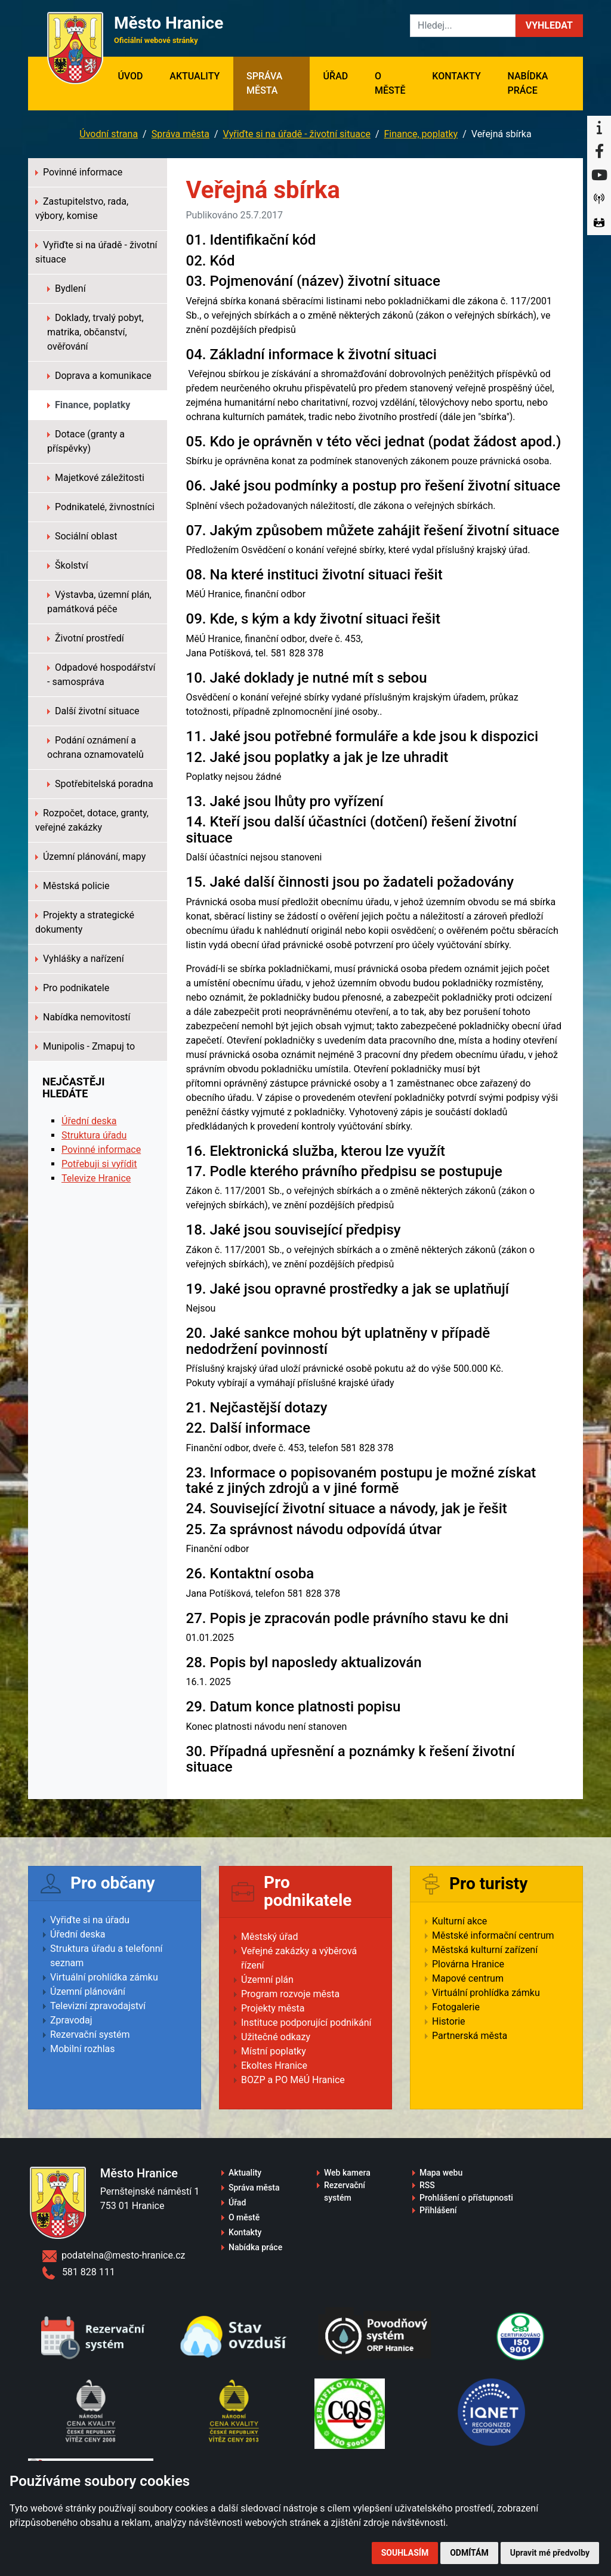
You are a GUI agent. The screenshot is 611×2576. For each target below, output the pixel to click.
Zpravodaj (71, 2020)
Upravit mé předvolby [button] (550, 2553)
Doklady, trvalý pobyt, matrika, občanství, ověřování (95, 332)
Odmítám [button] (469, 2553)
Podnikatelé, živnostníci (101, 507)
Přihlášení (438, 2210)
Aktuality (194, 76)
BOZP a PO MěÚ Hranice (293, 2080)
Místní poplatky (273, 2051)
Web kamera (347, 2172)
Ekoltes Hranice (274, 2065)
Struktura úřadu (93, 1135)
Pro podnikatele (72, 988)
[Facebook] (599, 151)
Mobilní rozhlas (82, 2048)
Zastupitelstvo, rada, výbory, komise (81, 208)
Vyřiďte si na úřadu (89, 1920)
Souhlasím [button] (404, 2553)
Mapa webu (440, 2172)
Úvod (137, 75)
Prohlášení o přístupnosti (466, 2197)
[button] (549, 25)
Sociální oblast (82, 536)
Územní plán (267, 1979)
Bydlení (66, 288)
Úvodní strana (108, 134)
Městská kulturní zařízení (485, 1949)
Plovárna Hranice (468, 1964)
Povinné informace (78, 172)
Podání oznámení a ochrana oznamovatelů (95, 747)
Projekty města (272, 2008)
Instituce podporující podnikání (306, 2022)
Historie (448, 2021)
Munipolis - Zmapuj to (85, 1046)
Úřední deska (89, 1121)
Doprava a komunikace (99, 375)
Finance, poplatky (421, 134)
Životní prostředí (85, 638)
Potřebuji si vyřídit (99, 1164)
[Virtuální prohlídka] (599, 223)
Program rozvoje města (290, 1994)
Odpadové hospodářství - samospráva (101, 674)
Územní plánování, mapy (90, 856)
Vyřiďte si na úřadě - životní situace (297, 134)
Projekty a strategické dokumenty (84, 922)
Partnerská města (469, 2035)
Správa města (264, 83)
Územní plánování (87, 1991)
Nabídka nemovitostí (83, 1017)
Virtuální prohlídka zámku (104, 1977)
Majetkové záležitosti (95, 477)
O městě (390, 83)
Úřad (335, 76)
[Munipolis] (599, 199)
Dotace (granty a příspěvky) (86, 441)
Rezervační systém (90, 2034)
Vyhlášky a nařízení (79, 958)
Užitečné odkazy (275, 2037)
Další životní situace (93, 711)
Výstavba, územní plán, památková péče (99, 602)
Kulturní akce (459, 1921)
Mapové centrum (468, 1978)
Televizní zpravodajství (98, 2006)
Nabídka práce (527, 83)
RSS (427, 2185)
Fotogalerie (456, 2007)
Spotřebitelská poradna (100, 783)
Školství (67, 565)
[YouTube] (599, 175)
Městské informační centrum (493, 1935)
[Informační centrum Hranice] (599, 128)
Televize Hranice (96, 1178)
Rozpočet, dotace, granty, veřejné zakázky (92, 820)
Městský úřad (269, 1936)
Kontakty (456, 76)
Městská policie (72, 885)
